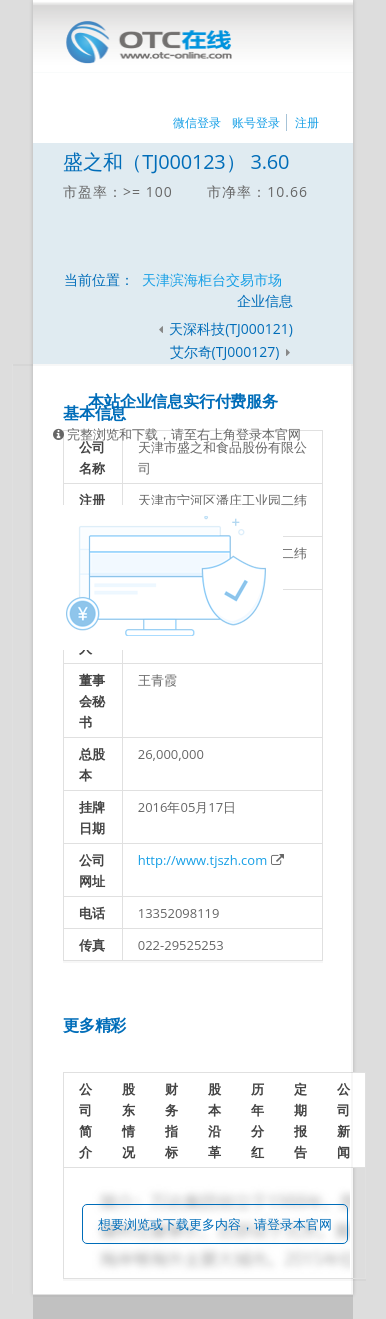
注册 (307, 122)
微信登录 (197, 122)
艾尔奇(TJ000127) (226, 351)
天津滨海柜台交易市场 (212, 279)
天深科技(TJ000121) (231, 328)
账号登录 (256, 122)
